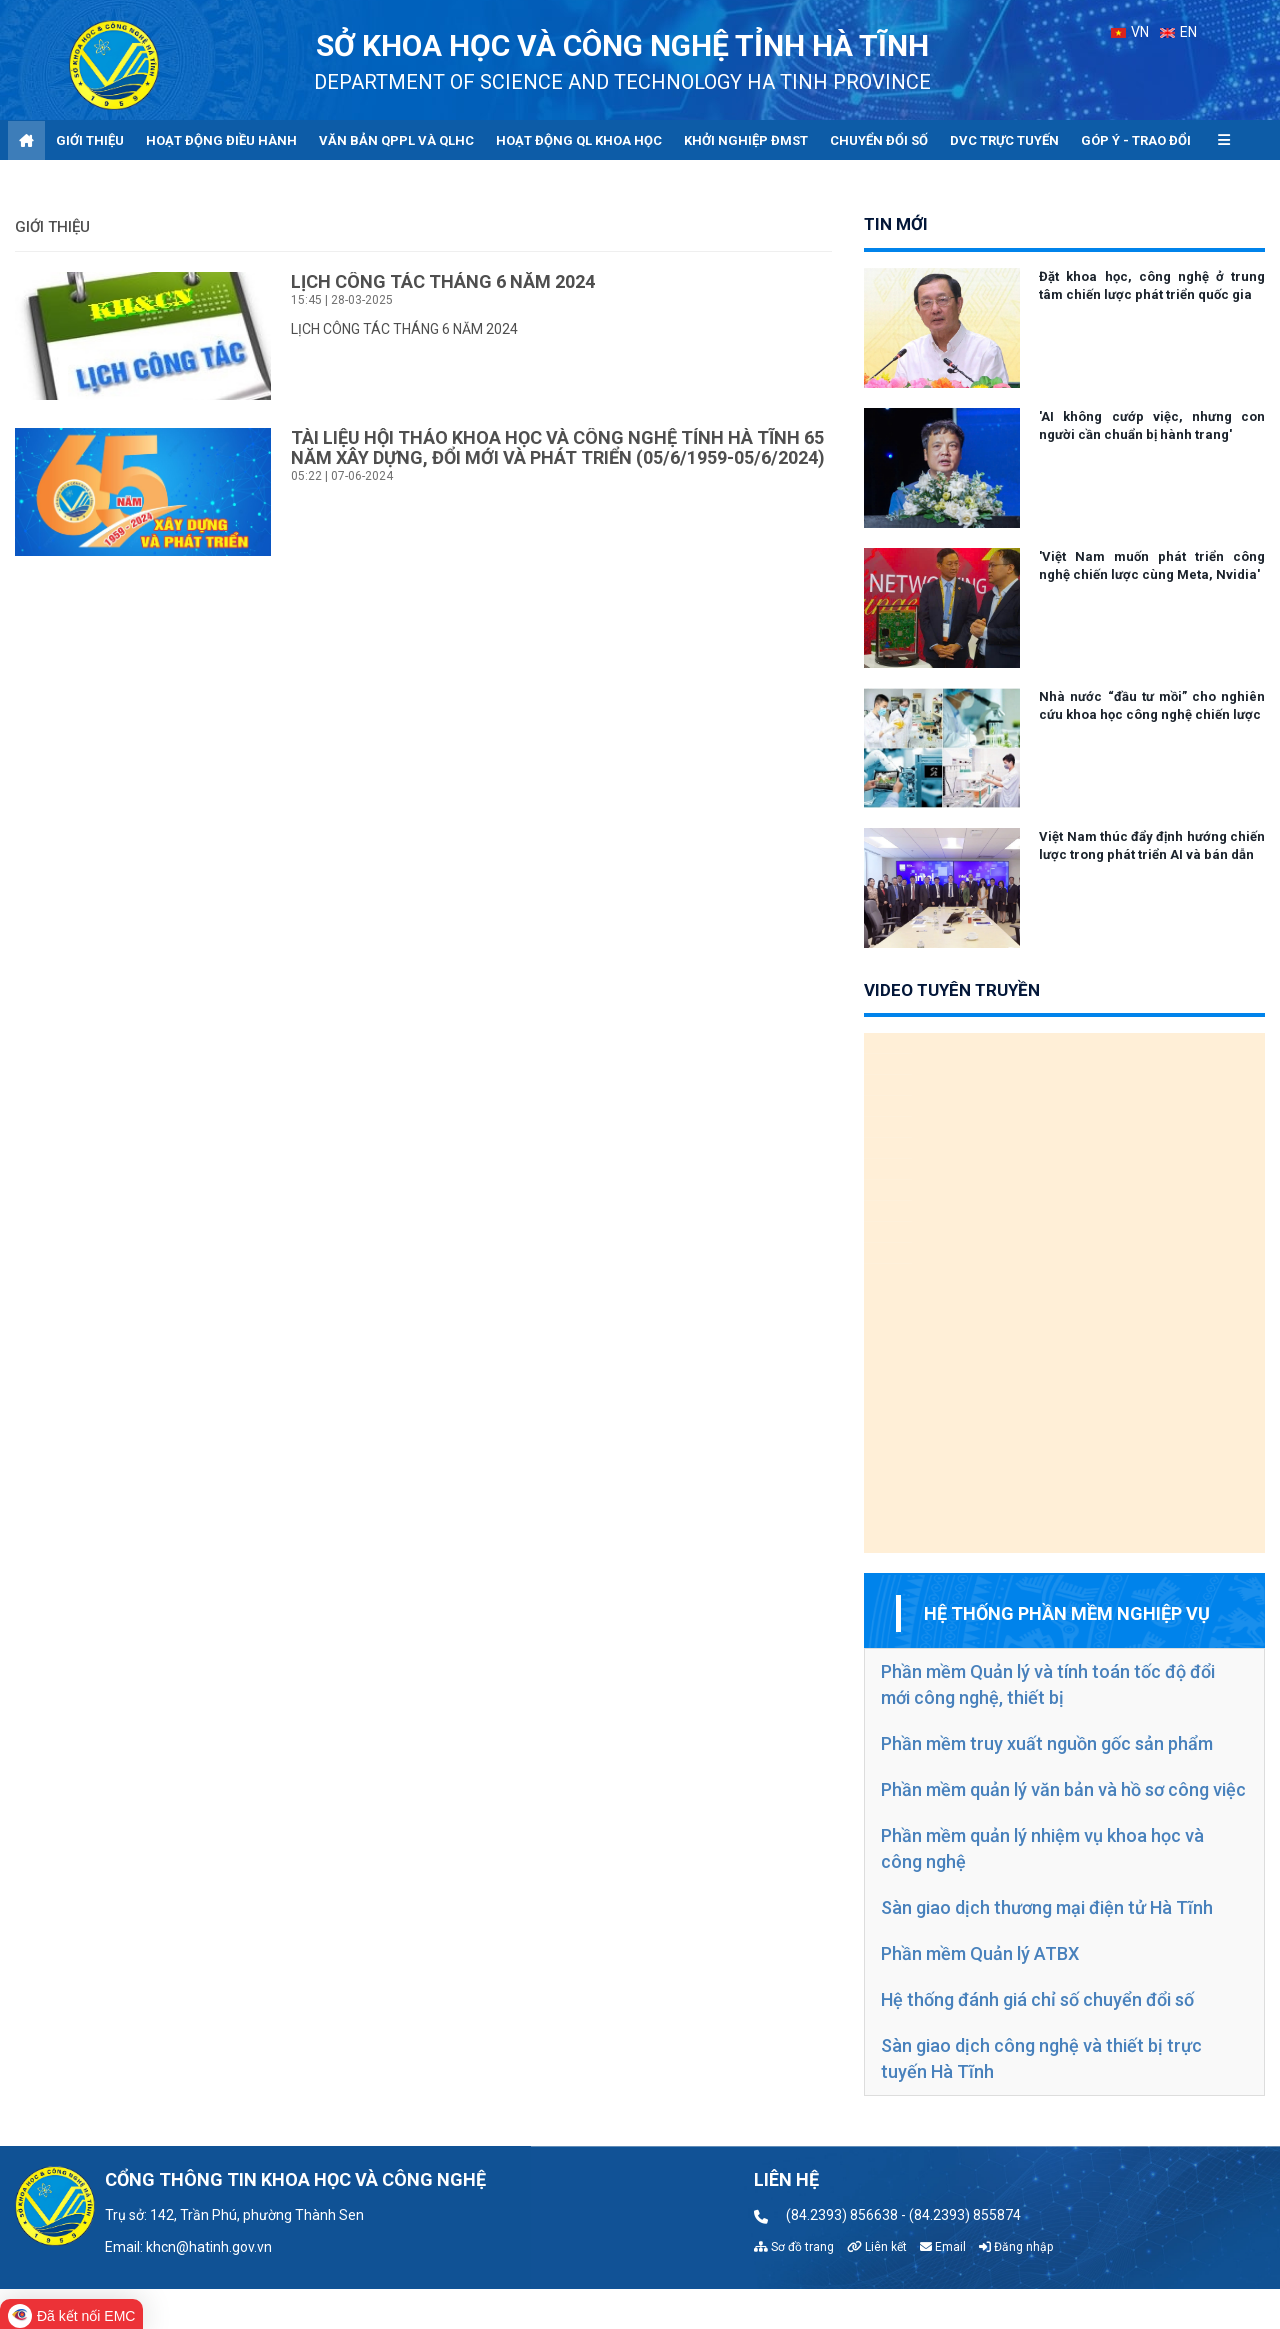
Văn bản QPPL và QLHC (396, 140)
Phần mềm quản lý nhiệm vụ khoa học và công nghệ (1042, 1848)
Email (943, 2247)
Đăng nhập (1016, 2247)
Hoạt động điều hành (221, 140)
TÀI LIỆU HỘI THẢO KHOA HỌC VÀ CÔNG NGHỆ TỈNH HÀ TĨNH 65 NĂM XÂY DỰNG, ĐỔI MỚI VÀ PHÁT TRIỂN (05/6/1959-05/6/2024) (558, 447)
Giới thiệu (90, 140)
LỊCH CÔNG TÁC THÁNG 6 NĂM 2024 (443, 281)
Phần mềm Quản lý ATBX (980, 1953)
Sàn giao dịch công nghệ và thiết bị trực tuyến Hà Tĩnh (1041, 2058)
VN (1130, 32)
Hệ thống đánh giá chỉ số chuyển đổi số (1037, 1999)
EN (1178, 32)
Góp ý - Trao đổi (1136, 140)
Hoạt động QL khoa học (579, 140)
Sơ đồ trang (794, 2247)
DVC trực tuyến (1004, 140)
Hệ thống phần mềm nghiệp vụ (1067, 1613)
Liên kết (877, 2247)
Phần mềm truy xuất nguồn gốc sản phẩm (1047, 1743)
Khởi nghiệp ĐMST (746, 140)
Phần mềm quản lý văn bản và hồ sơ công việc (1063, 1789)
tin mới (896, 224)
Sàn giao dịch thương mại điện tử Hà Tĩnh (1047, 1907)
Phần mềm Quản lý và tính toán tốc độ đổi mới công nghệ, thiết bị (1048, 1684)
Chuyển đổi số (879, 140)
